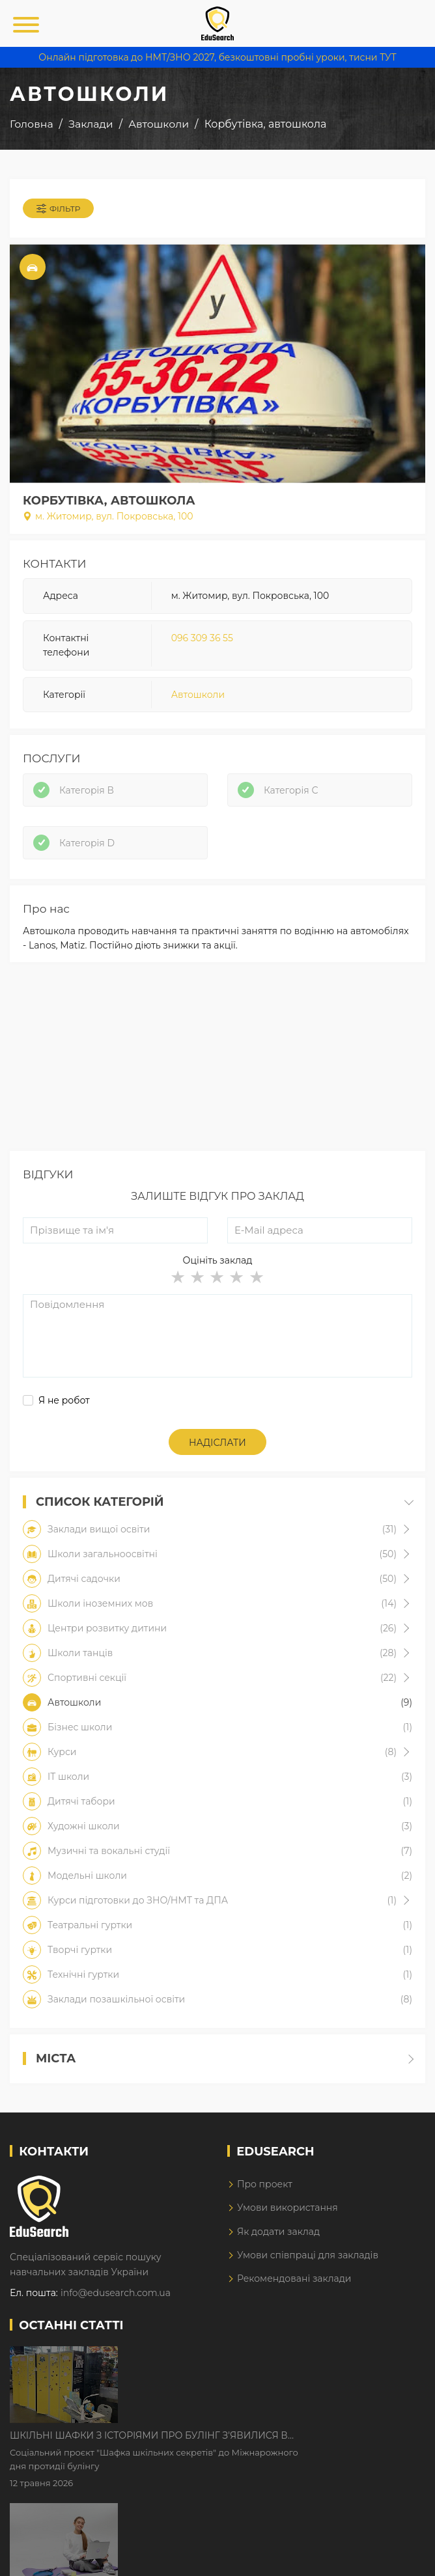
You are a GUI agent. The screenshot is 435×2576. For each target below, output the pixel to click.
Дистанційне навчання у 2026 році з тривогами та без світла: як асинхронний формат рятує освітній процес (268, 2438)
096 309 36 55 (202, 638)
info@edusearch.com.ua (116, 2293)
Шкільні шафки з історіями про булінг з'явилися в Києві (259, 2357)
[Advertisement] (217, 1060)
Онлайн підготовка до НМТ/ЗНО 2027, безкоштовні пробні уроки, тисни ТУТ (217, 57)
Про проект (264, 2184)
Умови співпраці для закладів (307, 2255)
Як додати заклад (278, 2231)
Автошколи (198, 694)
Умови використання (287, 2207)
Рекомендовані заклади (294, 2278)
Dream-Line (398, 2556)
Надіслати (217, 1442)
